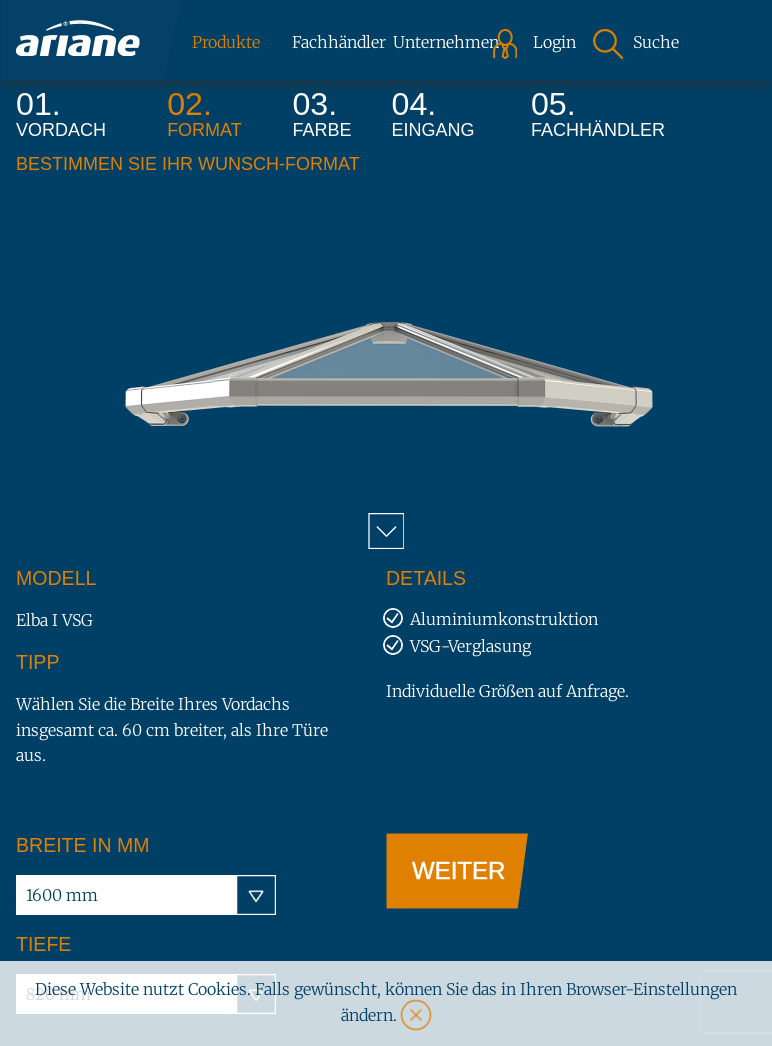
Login (548, 43)
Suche (656, 43)
